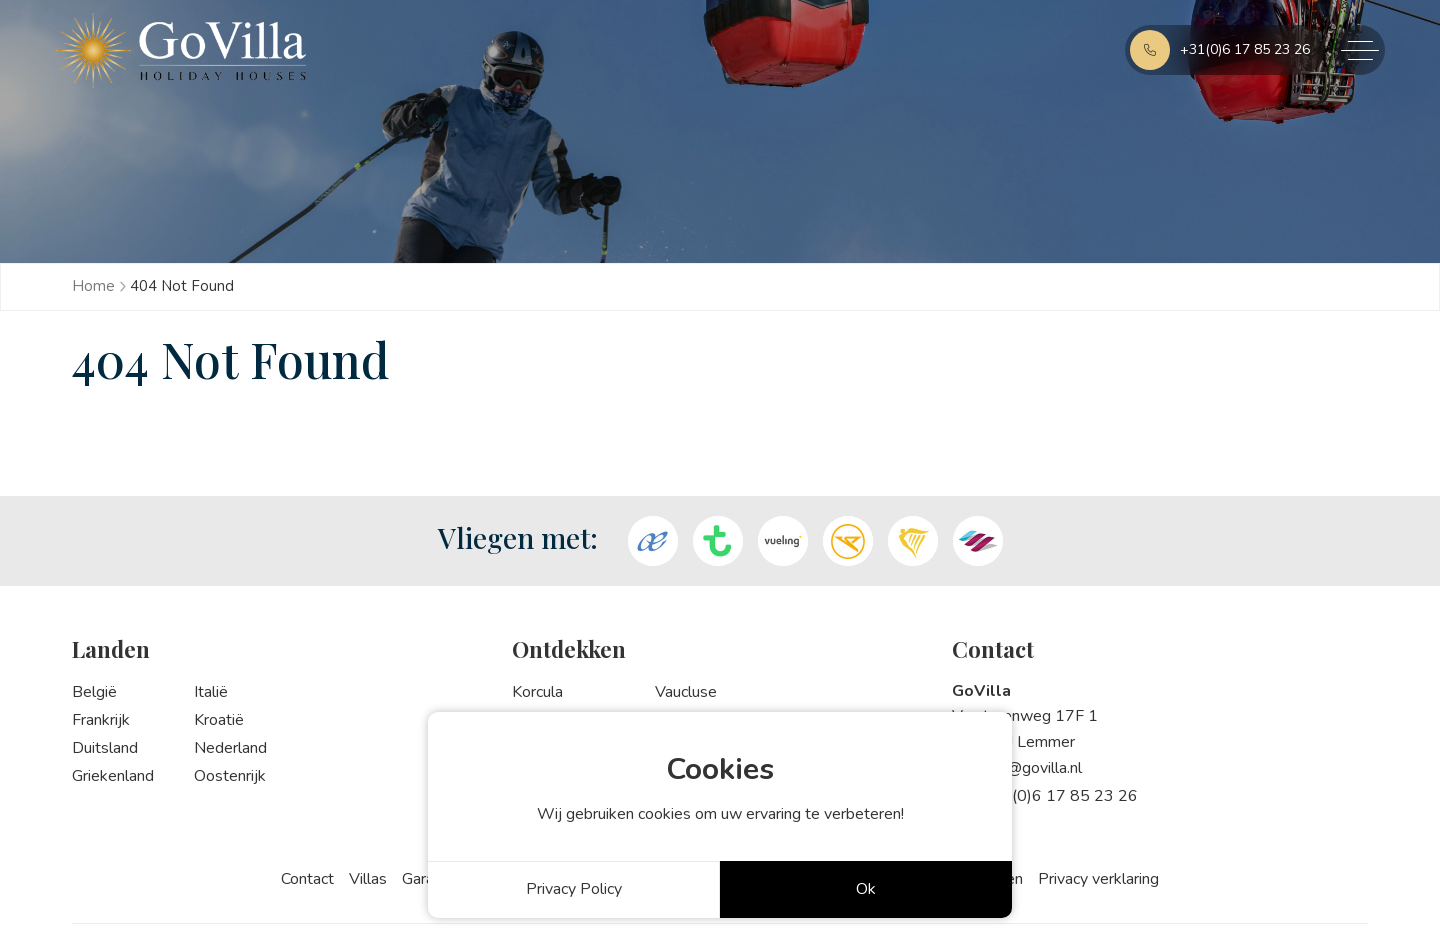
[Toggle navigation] (1353, 50)
